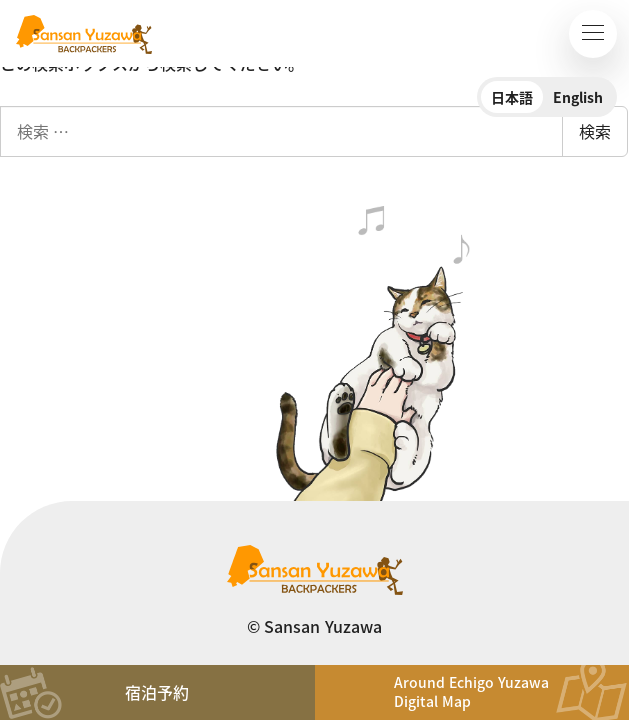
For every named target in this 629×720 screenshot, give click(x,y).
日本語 (512, 97)
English (578, 97)
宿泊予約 (157, 692)
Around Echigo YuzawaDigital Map (471, 692)
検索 (595, 131)
